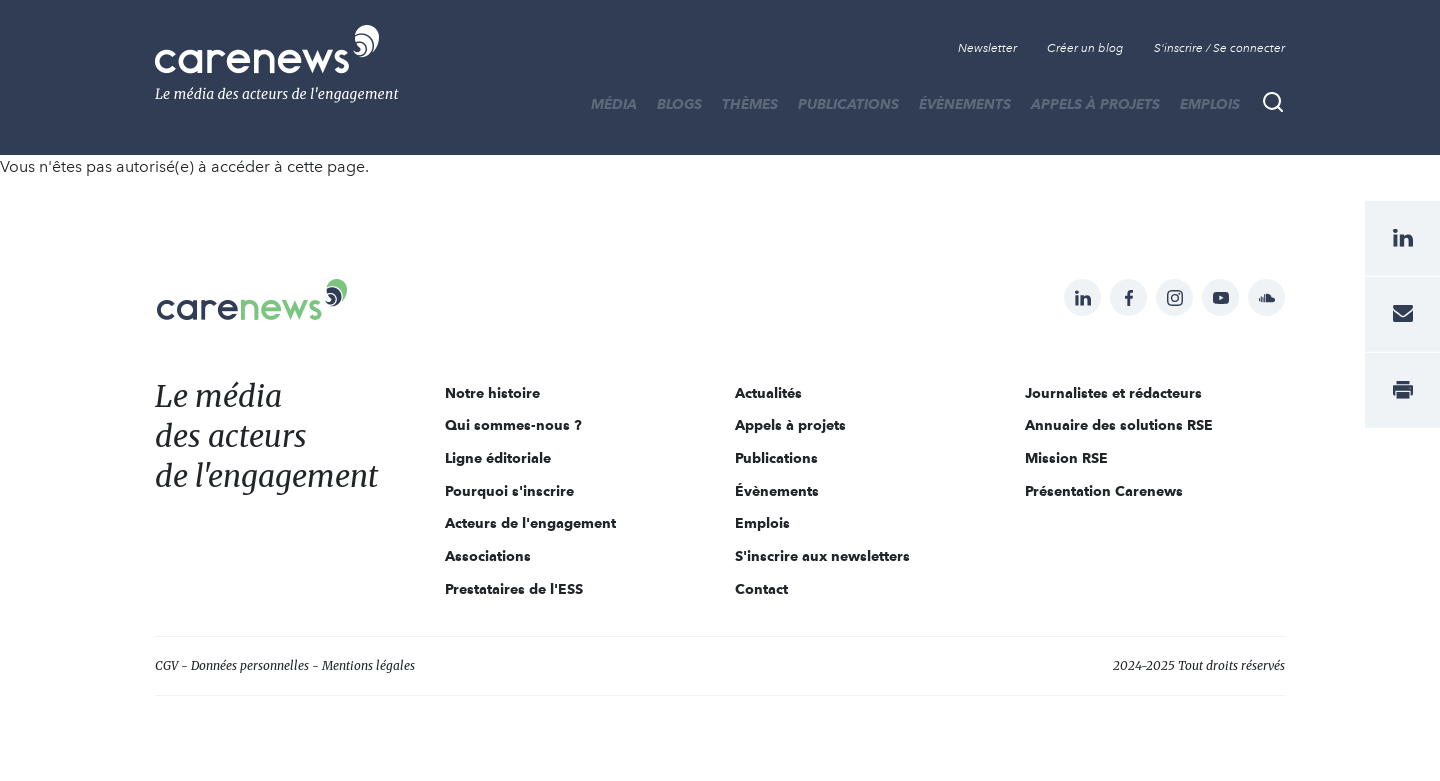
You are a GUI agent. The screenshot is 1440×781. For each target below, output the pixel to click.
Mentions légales (368, 665)
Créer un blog (1085, 48)
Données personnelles (250, 665)
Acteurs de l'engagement (530, 523)
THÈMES (750, 104)
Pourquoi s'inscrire (509, 491)
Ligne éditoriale (498, 458)
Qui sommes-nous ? (513, 425)
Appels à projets (1095, 104)
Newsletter (987, 48)
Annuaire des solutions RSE (1119, 425)
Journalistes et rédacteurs (1113, 393)
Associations (488, 556)
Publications (848, 104)
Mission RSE (1066, 458)
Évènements (965, 104)
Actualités (768, 393)
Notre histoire (492, 393)
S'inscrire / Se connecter (1219, 48)
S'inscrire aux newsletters (822, 556)
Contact (761, 589)
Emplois (1210, 104)
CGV (166, 665)
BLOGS (679, 104)
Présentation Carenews (1104, 491)
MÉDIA (614, 104)
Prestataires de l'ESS (514, 589)
